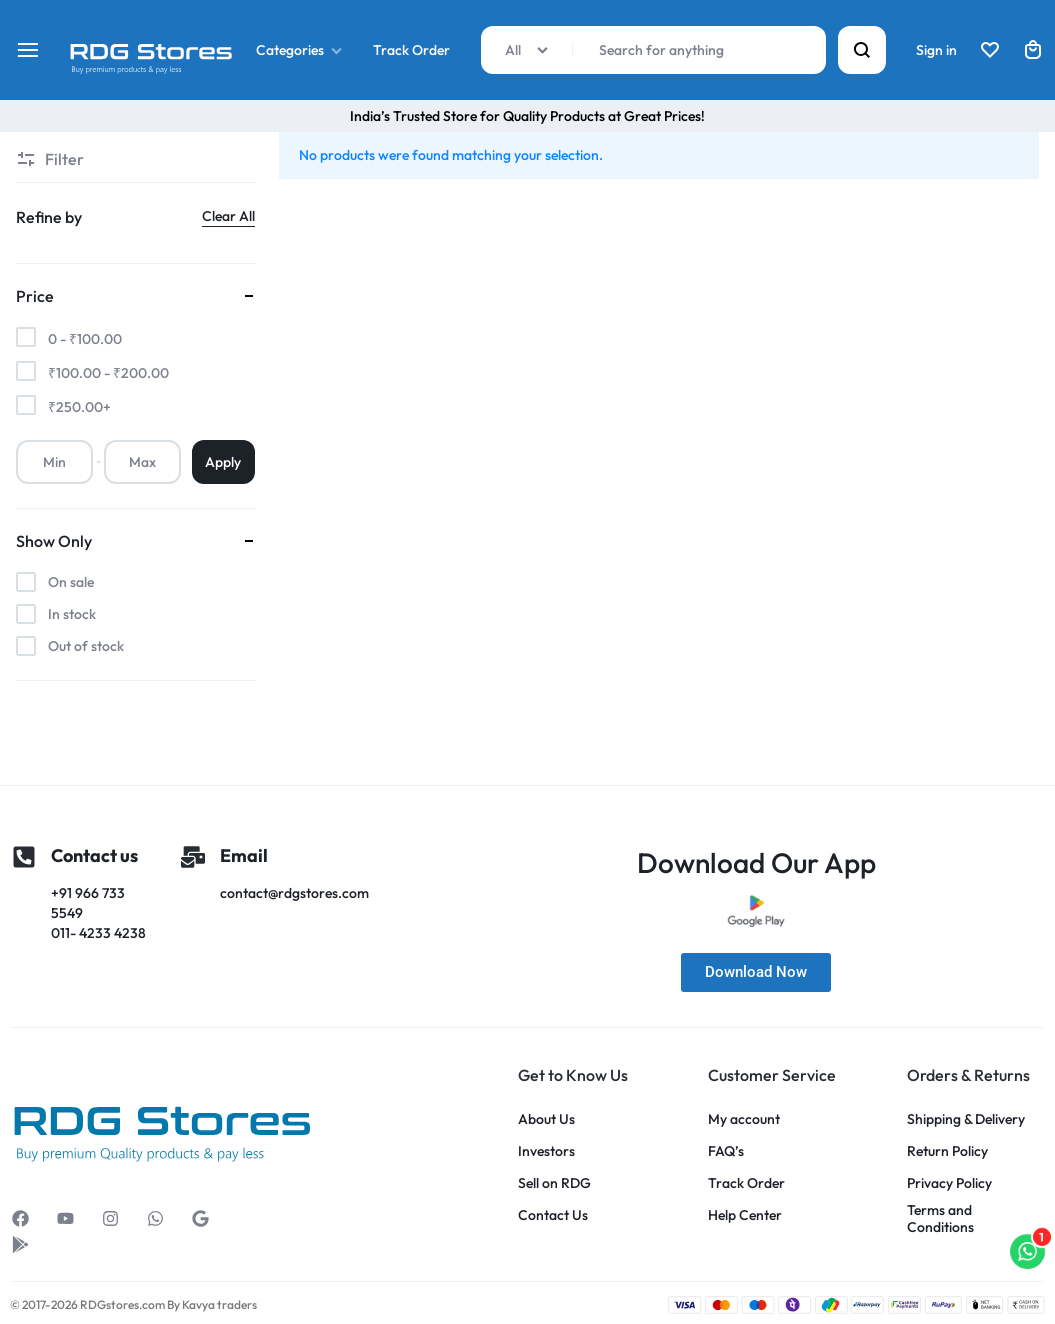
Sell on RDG (554, 1183)
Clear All (228, 216)
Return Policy (947, 1151)
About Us (546, 1119)
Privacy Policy (949, 1183)
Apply (223, 462)
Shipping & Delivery (966, 1119)
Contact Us (553, 1215)
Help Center (745, 1215)
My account (744, 1119)
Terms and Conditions (940, 1219)
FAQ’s (726, 1151)
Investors (546, 1151)
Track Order (411, 50)
